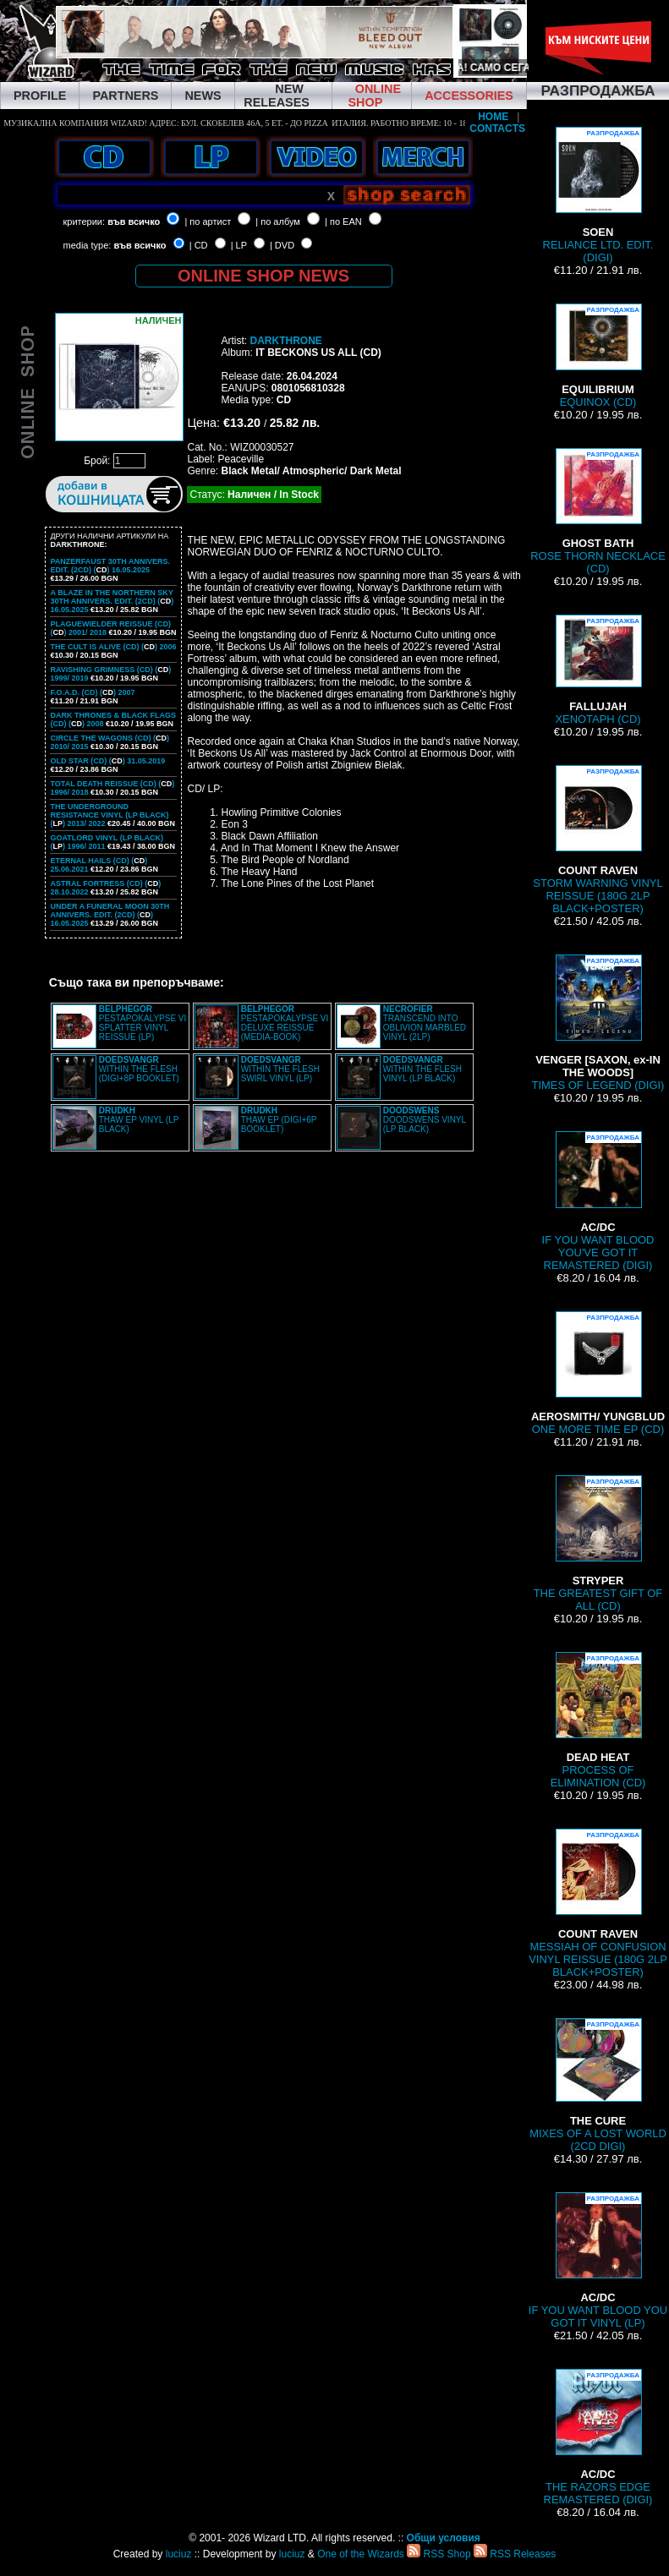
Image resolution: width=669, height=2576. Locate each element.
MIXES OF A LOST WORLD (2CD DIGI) (597, 2085)
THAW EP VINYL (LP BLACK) (138, 1120)
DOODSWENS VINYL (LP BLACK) (424, 1120)
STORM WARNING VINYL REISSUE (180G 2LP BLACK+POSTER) (597, 840)
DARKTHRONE (285, 341)
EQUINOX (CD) (598, 356)
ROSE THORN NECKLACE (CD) (598, 511)
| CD (198, 245)
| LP (239, 245)
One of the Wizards (360, 2554)
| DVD (282, 245)
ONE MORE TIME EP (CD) (598, 1373)
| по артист (207, 221)
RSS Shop (438, 2554)
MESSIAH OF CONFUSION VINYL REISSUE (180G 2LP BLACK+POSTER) (598, 1903)
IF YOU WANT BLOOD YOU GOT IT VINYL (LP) (598, 2260)
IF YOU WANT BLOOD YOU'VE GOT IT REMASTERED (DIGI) (598, 1201)
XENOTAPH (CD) (597, 670)
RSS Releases (515, 2554)
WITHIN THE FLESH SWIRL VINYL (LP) (280, 1069)
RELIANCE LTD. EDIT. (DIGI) (598, 195)
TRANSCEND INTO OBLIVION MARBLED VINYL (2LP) (424, 1023)
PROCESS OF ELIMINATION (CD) (598, 1720)
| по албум (277, 221)
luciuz (179, 2554)
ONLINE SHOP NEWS (263, 275)
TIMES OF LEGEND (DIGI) (598, 1022)
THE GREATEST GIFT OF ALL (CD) (598, 1543)
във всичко (133, 221)
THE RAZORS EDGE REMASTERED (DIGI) (598, 2437)
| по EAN (343, 221)
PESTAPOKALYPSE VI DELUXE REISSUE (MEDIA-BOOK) (285, 1023)
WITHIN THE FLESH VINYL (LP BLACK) (422, 1069)
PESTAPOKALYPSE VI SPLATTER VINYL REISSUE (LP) (143, 1023)
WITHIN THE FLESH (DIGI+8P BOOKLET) (139, 1069)
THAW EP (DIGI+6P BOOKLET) (279, 1120)
